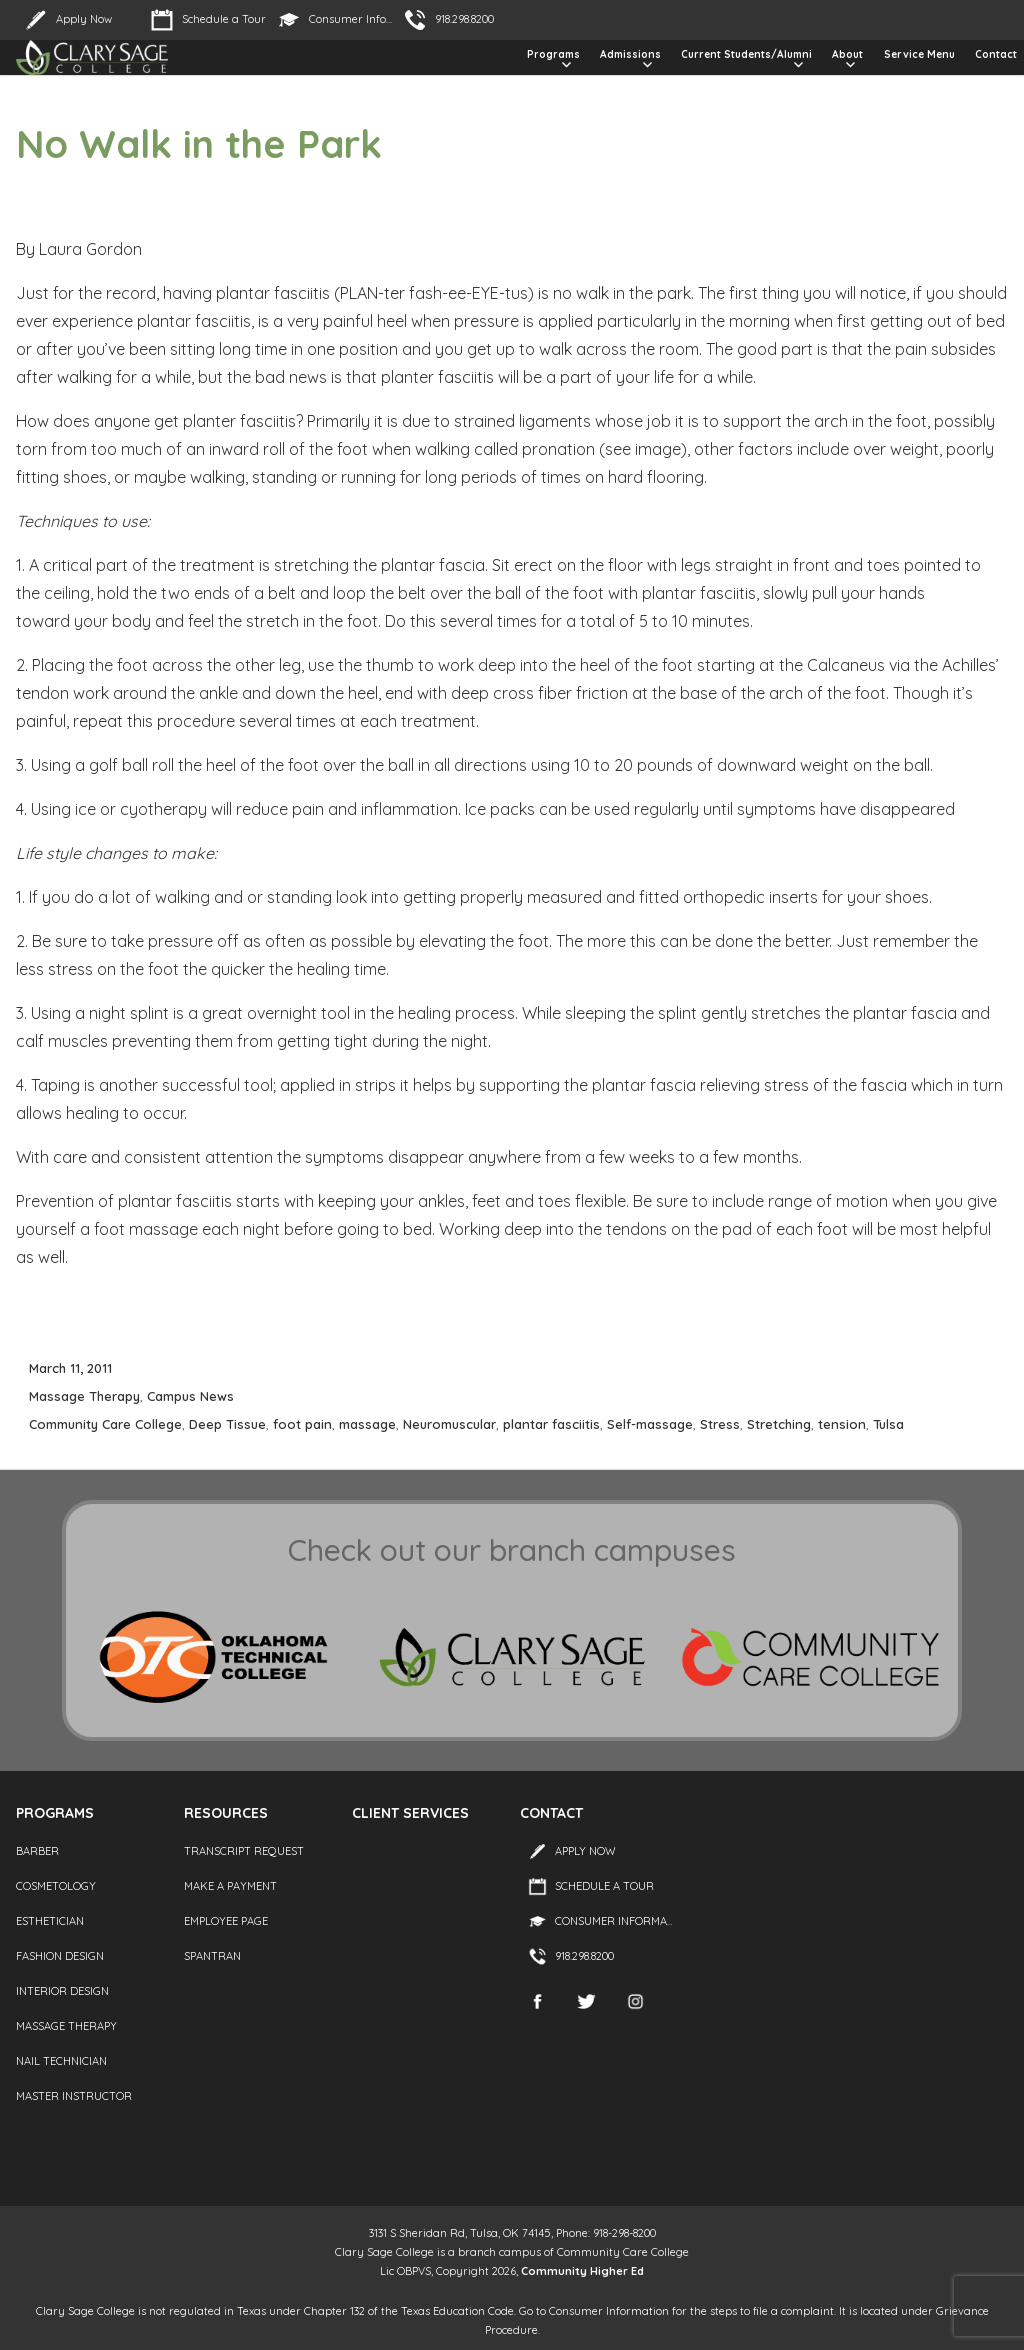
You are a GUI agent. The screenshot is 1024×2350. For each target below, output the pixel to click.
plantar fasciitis (551, 1424)
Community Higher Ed (582, 2271)
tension (842, 1424)
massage (367, 1424)
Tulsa (888, 1424)
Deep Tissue (227, 1424)
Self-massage (650, 1424)
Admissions (630, 54)
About (847, 54)
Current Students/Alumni (746, 54)
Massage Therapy (84, 1396)
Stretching (779, 1424)
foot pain (302, 1424)
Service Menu (919, 54)
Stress (720, 1424)
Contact (996, 54)
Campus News (190, 1396)
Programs (553, 54)
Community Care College (105, 1424)
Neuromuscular (449, 1424)
